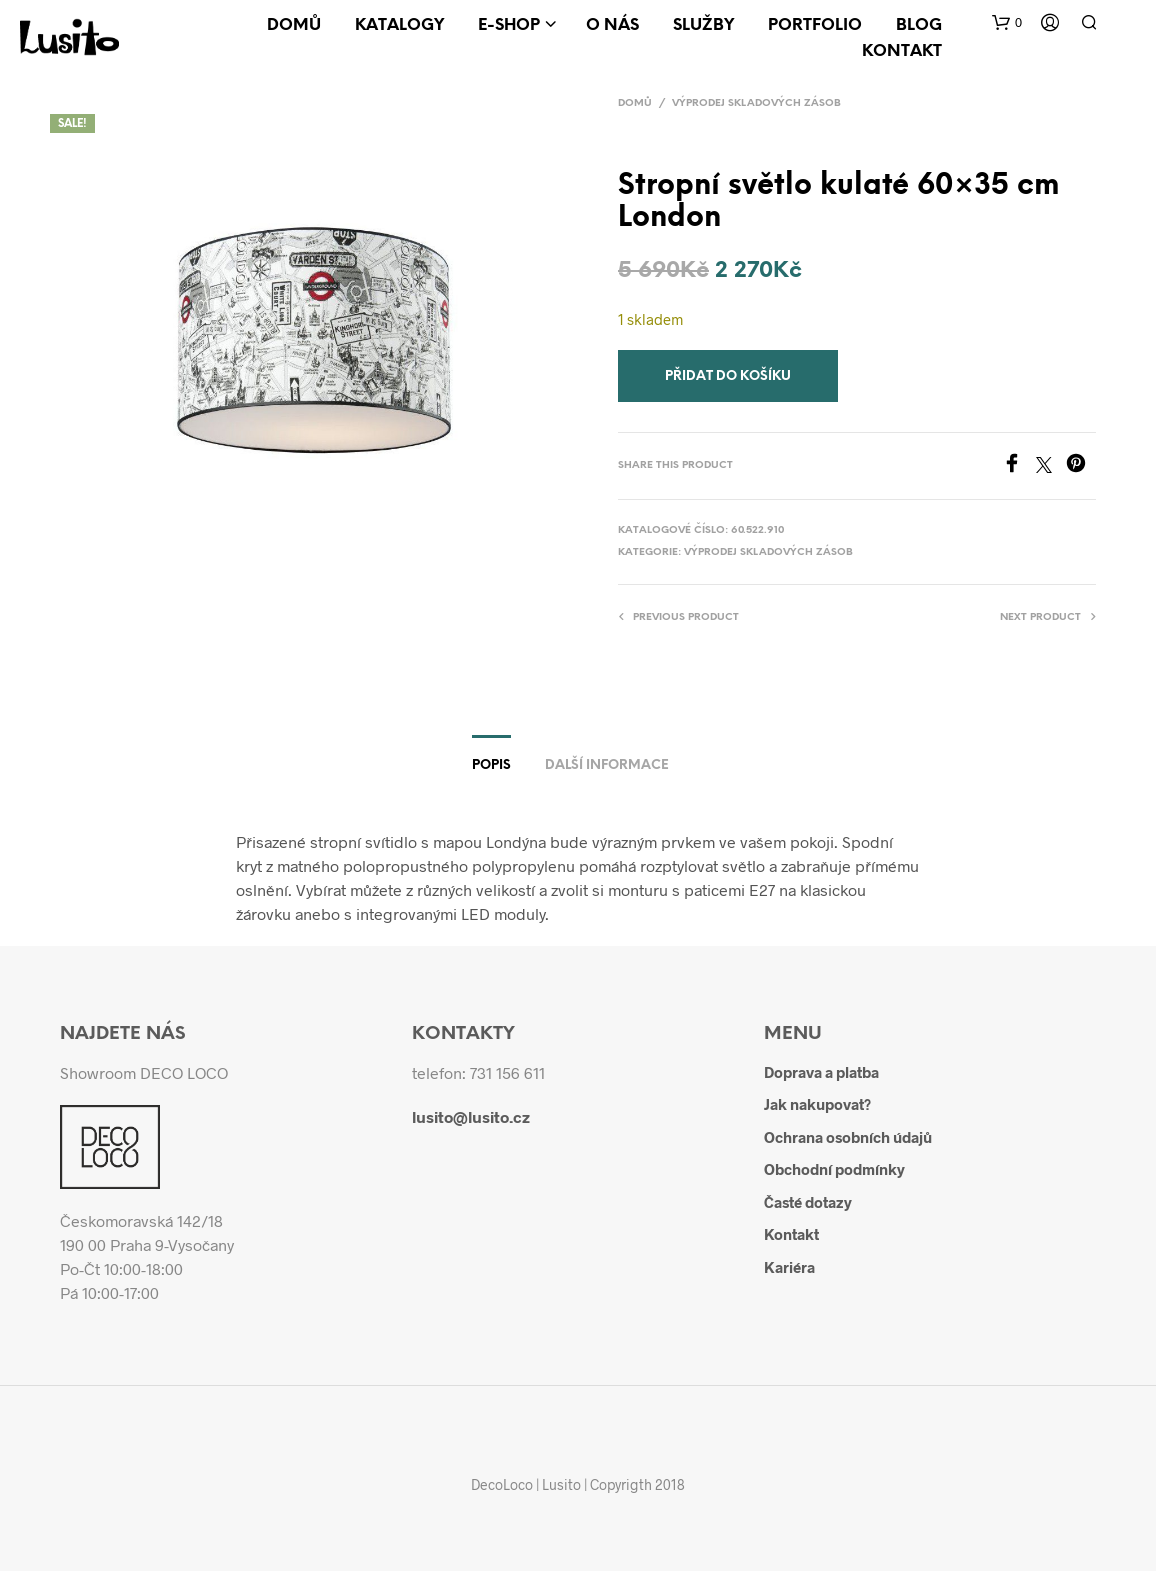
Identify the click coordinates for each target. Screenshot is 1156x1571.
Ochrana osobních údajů (848, 1137)
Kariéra (789, 1267)
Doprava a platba (821, 1072)
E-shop (509, 25)
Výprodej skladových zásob (756, 103)
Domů (294, 25)
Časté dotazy (808, 1202)
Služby (703, 25)
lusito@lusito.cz (471, 1116)
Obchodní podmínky (834, 1169)
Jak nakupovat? (817, 1104)
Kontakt (902, 51)
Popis (491, 765)
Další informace (607, 765)
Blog (919, 25)
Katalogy (399, 25)
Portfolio (815, 25)
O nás (612, 25)
